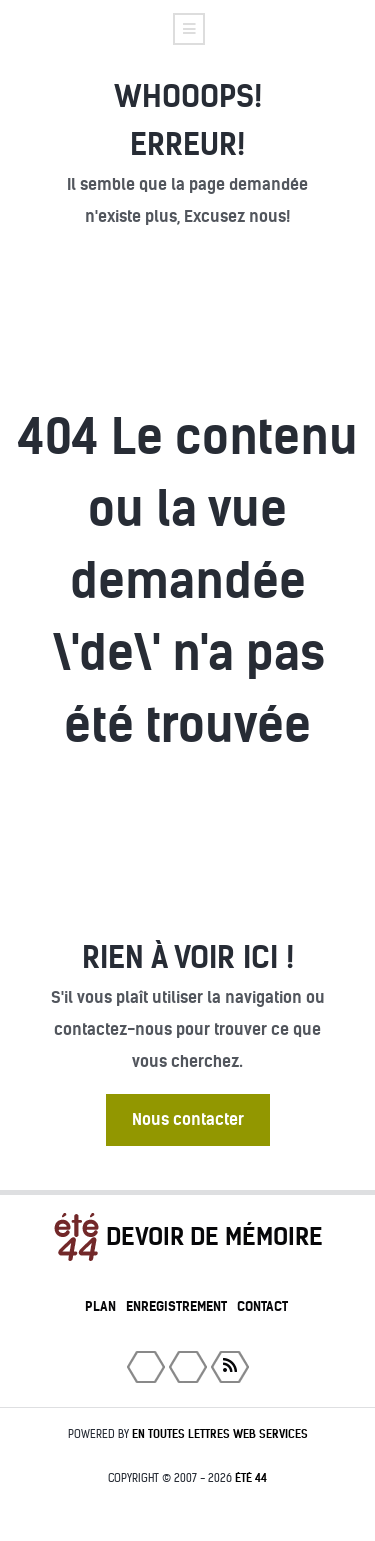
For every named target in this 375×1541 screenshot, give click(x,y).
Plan (100, 1306)
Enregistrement (176, 1306)
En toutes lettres (220, 1434)
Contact (262, 1306)
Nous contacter (188, 1119)
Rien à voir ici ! (188, 957)
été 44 (251, 1478)
